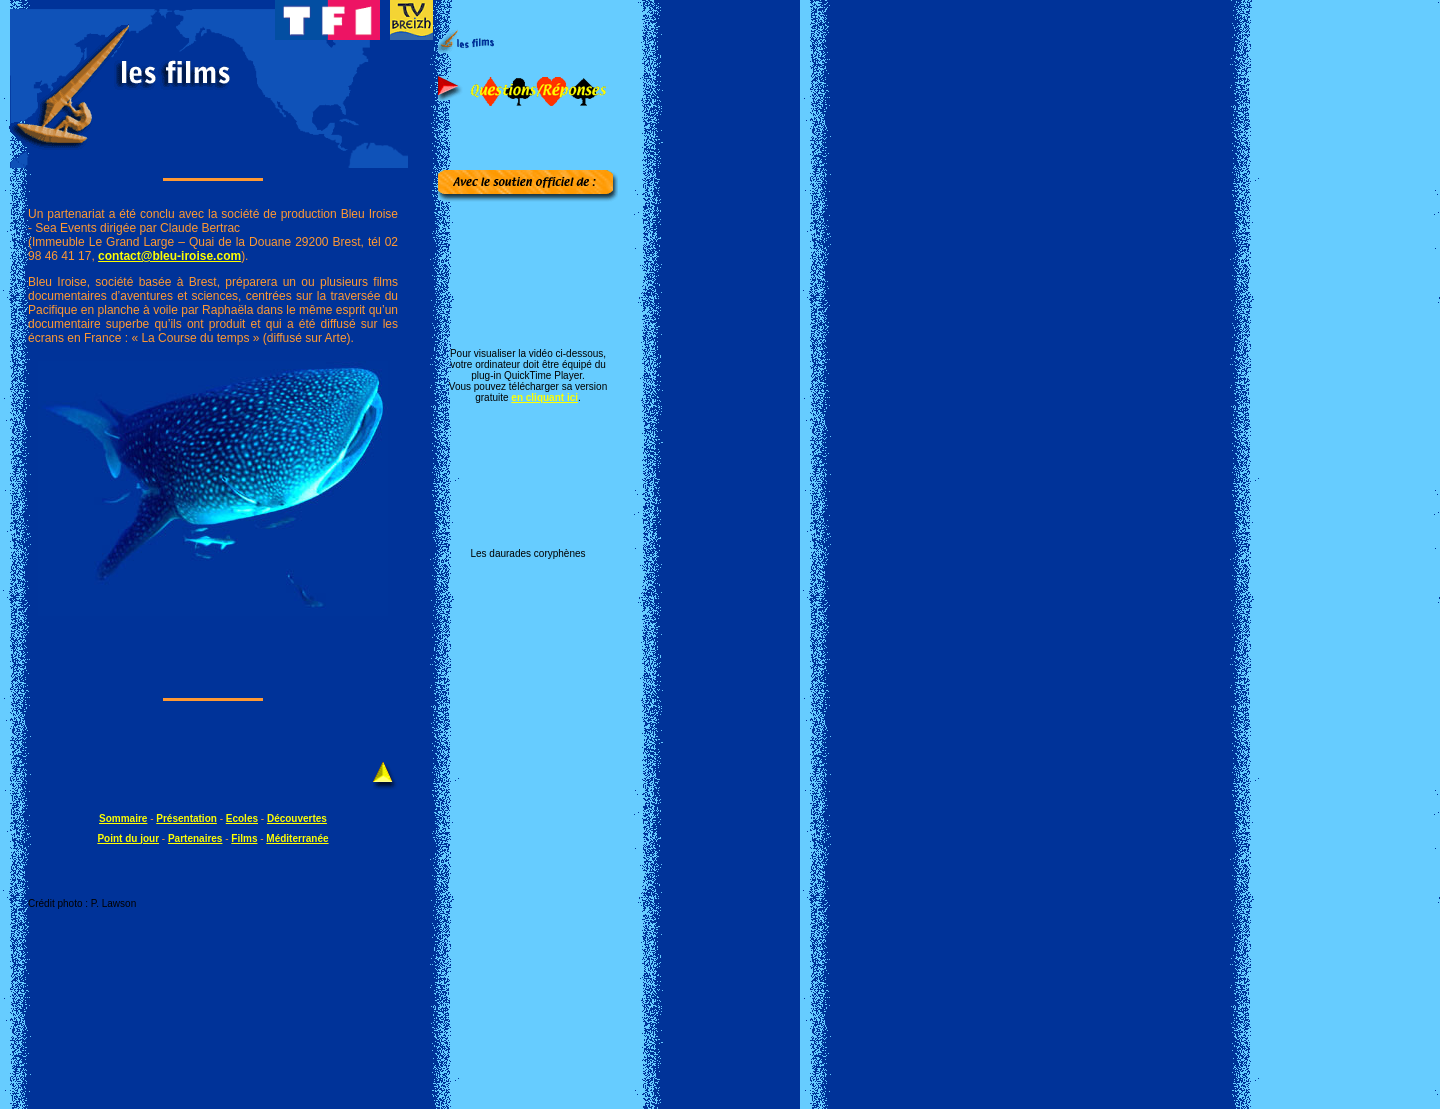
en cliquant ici (544, 397)
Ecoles (242, 818)
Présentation (186, 818)
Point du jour (128, 838)
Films (244, 838)
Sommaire (123, 818)
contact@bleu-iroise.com (169, 256)
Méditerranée (297, 838)
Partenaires (195, 838)
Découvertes (297, 818)
